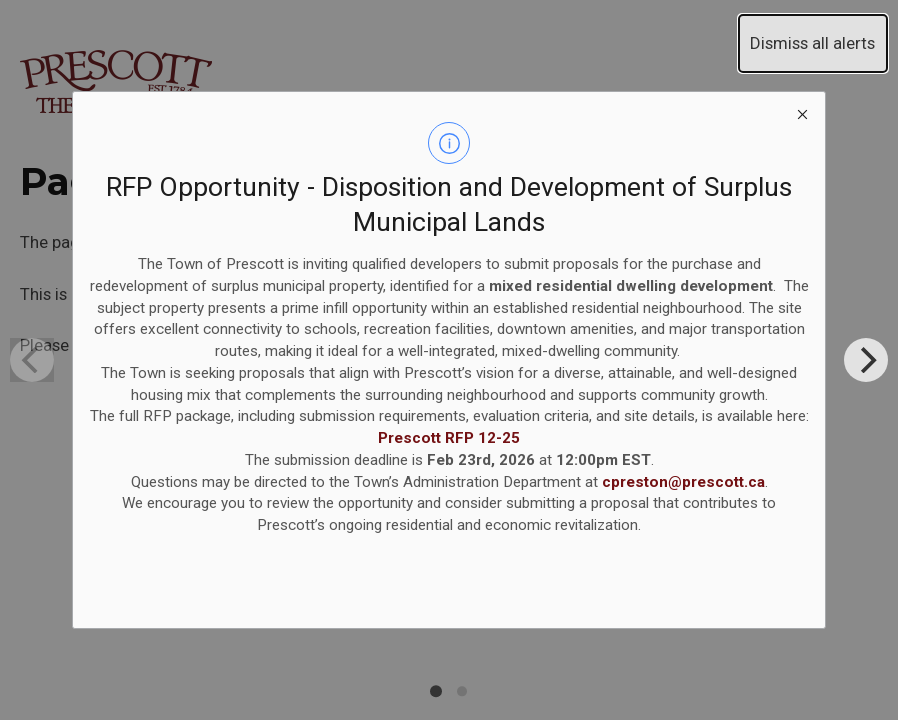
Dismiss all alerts (812, 43)
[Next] (866, 360)
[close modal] (803, 115)
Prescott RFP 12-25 (449, 438)
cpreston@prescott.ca (683, 482)
